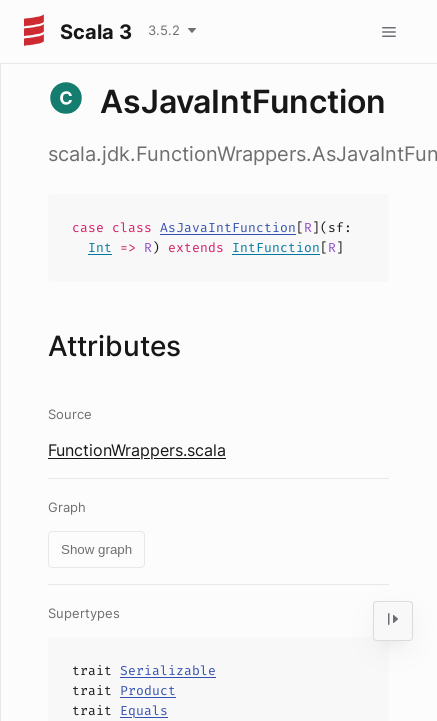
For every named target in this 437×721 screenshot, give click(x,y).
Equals (144, 710)
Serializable (168, 670)
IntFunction (276, 247)
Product (148, 690)
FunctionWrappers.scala (137, 450)
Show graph (96, 549)
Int (100, 247)
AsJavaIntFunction (228, 227)
